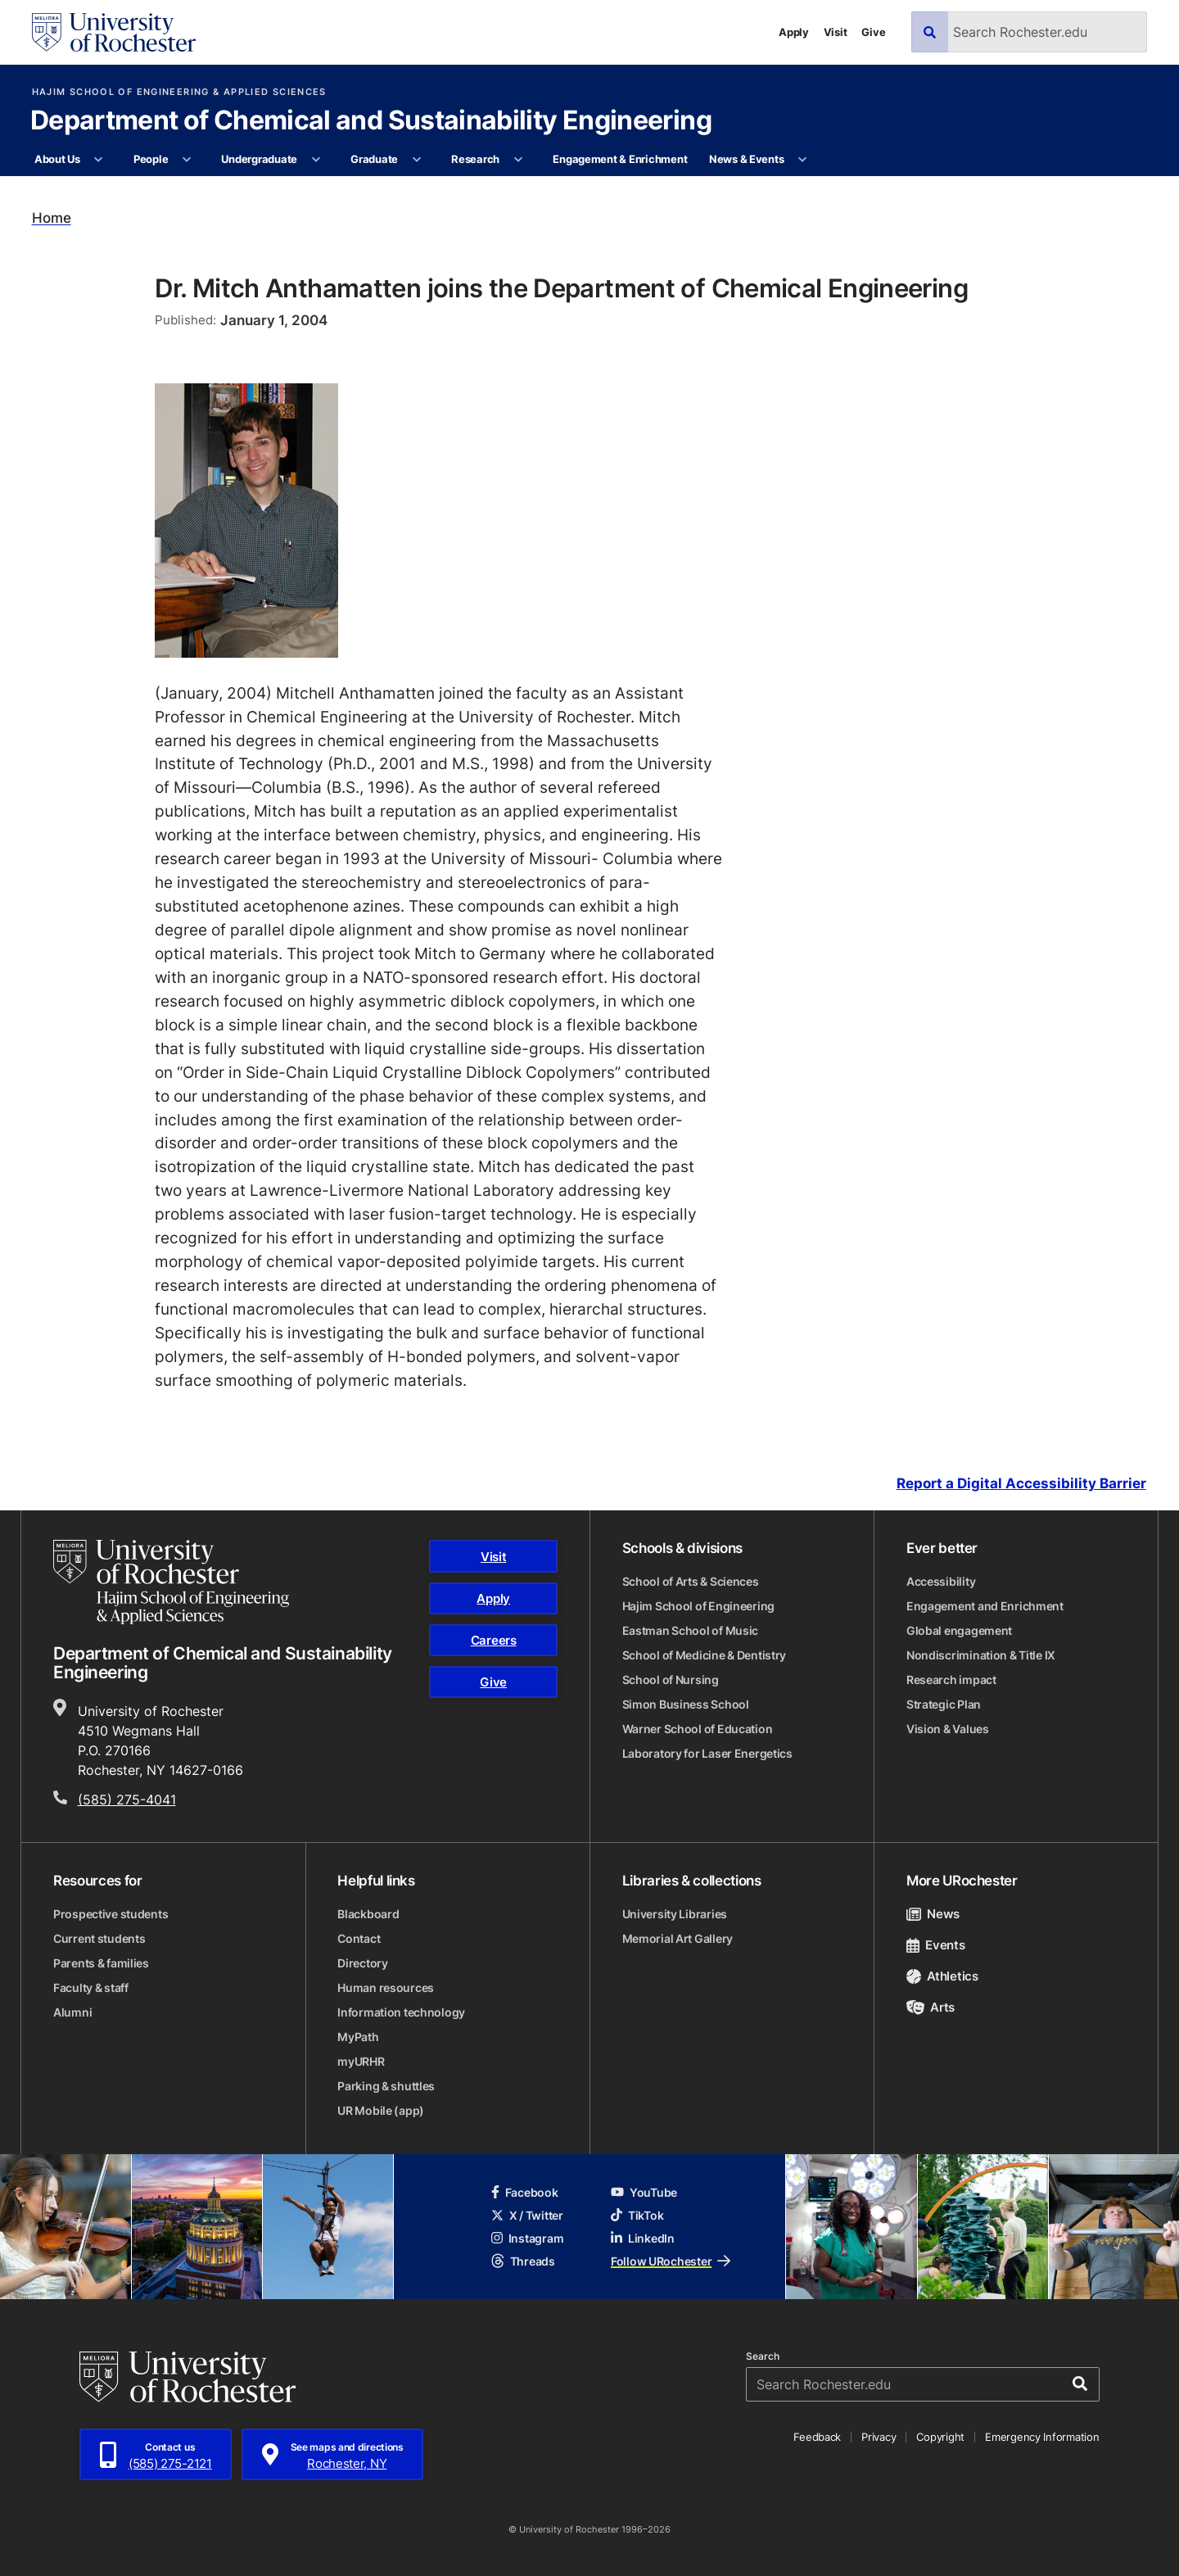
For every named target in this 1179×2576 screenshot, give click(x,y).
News (933, 1913)
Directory (362, 1963)
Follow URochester (670, 2261)
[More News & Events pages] (802, 159)
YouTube (644, 2192)
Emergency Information (1042, 2436)
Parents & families (101, 1963)
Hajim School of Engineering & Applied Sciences (179, 92)
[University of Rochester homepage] (114, 32)
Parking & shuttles (386, 2086)
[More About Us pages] (98, 159)
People (150, 159)
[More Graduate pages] (416, 159)
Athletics (942, 1976)
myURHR (360, 2061)
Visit (835, 32)
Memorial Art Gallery (677, 1938)
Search (762, 2356)
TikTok (637, 2215)
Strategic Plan (943, 1704)
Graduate (374, 159)
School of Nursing (670, 1679)
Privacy (878, 2436)
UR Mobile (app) (380, 2110)
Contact (358, 1938)
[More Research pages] (517, 159)
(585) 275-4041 (127, 1800)
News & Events (746, 159)
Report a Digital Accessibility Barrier (1021, 1484)
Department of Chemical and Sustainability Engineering (370, 121)
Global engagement (959, 1630)
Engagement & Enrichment (620, 159)
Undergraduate (259, 159)
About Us (57, 159)
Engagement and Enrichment (985, 1606)
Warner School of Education (697, 1728)
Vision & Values (947, 1728)
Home (51, 218)
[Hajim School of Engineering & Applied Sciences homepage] (171, 1581)
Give (873, 32)
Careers (494, 1640)
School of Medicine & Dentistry (704, 1655)
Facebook (524, 2192)
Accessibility (940, 1581)
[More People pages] (187, 159)
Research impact (951, 1679)
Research (475, 159)
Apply (794, 32)
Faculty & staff (91, 1987)
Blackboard (368, 1914)
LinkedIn (643, 2238)
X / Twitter (527, 2215)
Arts (930, 2007)
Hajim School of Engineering (698, 1606)
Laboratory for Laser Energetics (707, 1753)
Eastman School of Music (690, 1630)
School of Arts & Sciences (690, 1581)
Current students (99, 1938)
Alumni (72, 2012)
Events (935, 1945)
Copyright (940, 2436)
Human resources (385, 1987)
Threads (523, 2261)
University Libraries (674, 1914)
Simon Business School (685, 1704)
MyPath (357, 2036)
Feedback (817, 2436)
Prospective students (110, 1914)
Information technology (401, 2012)
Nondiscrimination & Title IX (980, 1655)
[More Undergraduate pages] (315, 159)
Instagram (527, 2238)
